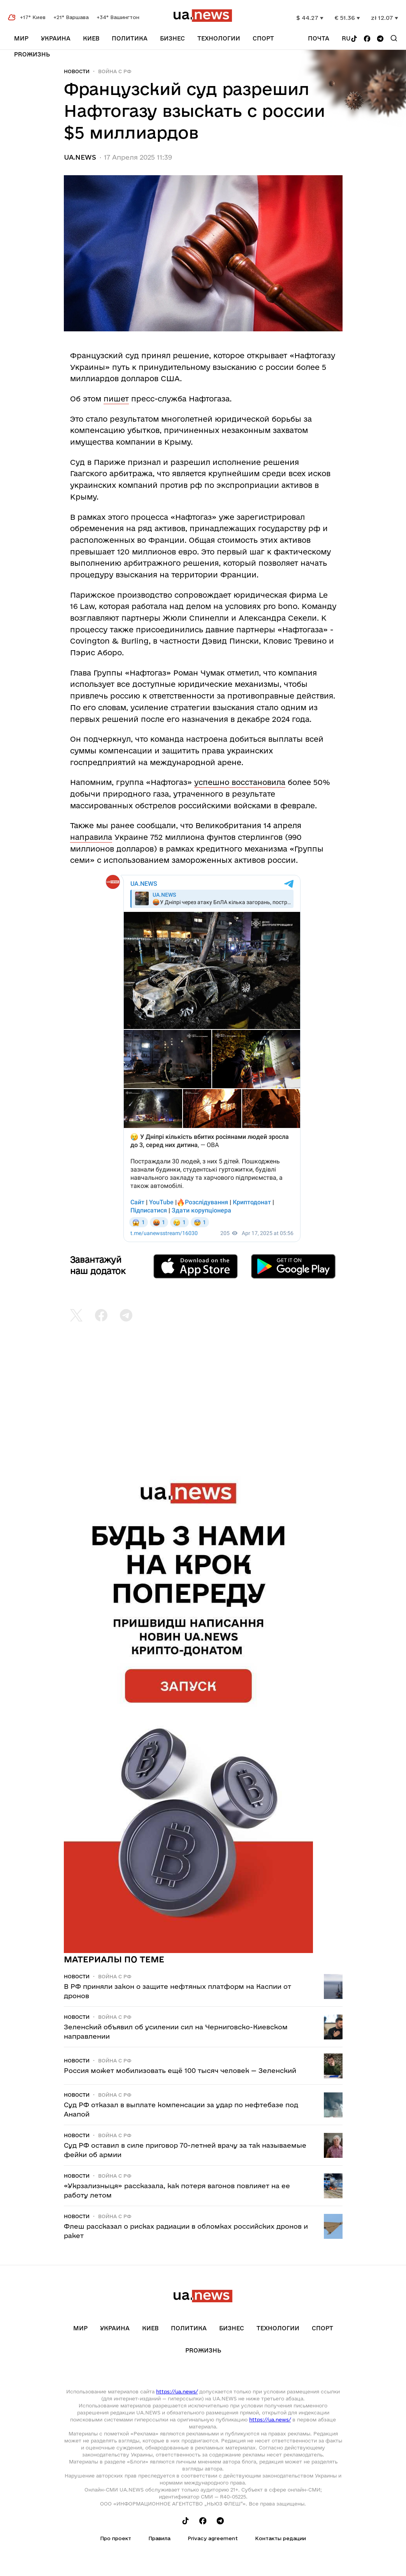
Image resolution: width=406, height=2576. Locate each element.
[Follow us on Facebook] (367, 39)
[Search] (394, 38)
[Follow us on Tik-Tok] (354, 39)
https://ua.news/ (177, 2391)
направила (91, 837)
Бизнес (172, 38)
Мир (21, 38)
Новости (77, 71)
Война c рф (115, 71)
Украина (55, 38)
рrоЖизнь (32, 54)
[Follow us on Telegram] (380, 39)
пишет (116, 398)
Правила (159, 2538)
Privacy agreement (213, 2538)
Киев (91, 38)
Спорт (263, 38)
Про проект (115, 2538)
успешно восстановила (239, 782)
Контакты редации (280, 2538)
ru (346, 38)
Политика (130, 38)
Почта (318, 38)
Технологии (218, 38)
